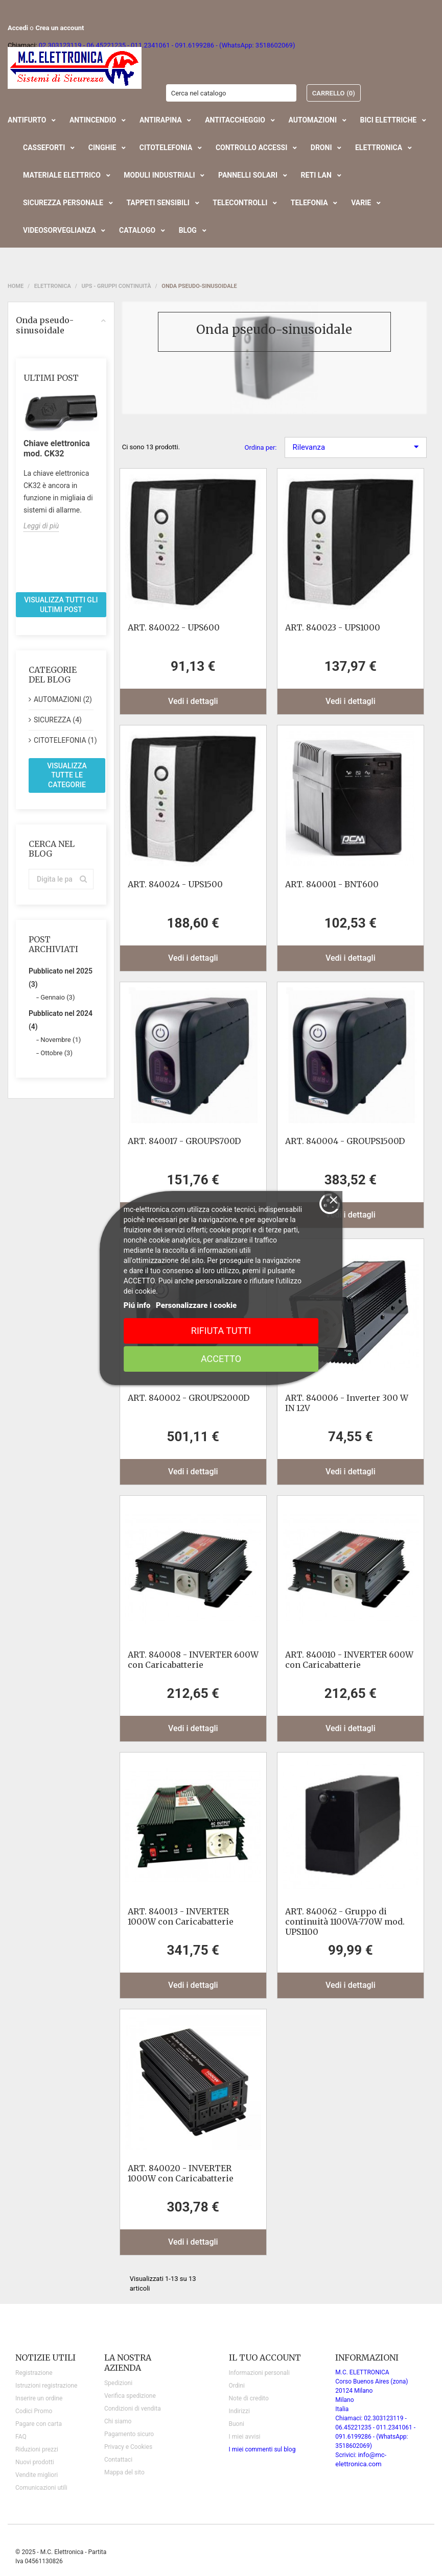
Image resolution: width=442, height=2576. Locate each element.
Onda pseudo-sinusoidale (61, 325)
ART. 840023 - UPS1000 (332, 627)
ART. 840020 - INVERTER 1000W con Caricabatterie (181, 2173)
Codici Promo (33, 2411)
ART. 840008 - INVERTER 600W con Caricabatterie (193, 1659)
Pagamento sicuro (129, 2434)
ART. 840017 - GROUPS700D (184, 1141)
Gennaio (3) (57, 997)
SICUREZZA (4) (58, 720)
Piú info (137, 1305)
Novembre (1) (60, 1039)
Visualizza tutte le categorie (67, 775)
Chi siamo (117, 2421)
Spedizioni (118, 2383)
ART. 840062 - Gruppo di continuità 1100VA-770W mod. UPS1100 (345, 1921)
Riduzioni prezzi (36, 2449)
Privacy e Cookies (128, 2446)
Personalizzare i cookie (196, 1305)
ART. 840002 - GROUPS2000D (188, 1398)
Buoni (236, 2423)
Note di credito (249, 2398)
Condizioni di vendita (132, 2408)
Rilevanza (355, 447)
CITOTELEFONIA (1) (64, 740)
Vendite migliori (36, 2474)
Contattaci (118, 2459)
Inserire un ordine (38, 2398)
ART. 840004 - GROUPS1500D (345, 1141)
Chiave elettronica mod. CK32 (57, 448)
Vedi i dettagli (193, 701)
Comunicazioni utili (41, 2487)
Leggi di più (41, 526)
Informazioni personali (259, 2372)
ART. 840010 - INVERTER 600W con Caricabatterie (349, 1659)
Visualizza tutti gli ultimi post (61, 605)
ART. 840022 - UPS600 (174, 627)
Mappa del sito (124, 2472)
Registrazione (34, 2372)
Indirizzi (239, 2411)
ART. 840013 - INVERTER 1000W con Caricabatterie (181, 1916)
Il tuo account (265, 2357)
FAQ (21, 2436)
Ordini (237, 2385)
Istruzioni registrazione (46, 2385)
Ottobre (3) (56, 1053)
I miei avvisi (245, 2436)
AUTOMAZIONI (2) (63, 699)
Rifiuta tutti (221, 1330)
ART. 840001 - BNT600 (332, 884)
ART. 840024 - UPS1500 (175, 884)
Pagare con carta (38, 2423)
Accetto (221, 1358)
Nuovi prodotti (34, 2462)
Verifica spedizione (130, 2395)
